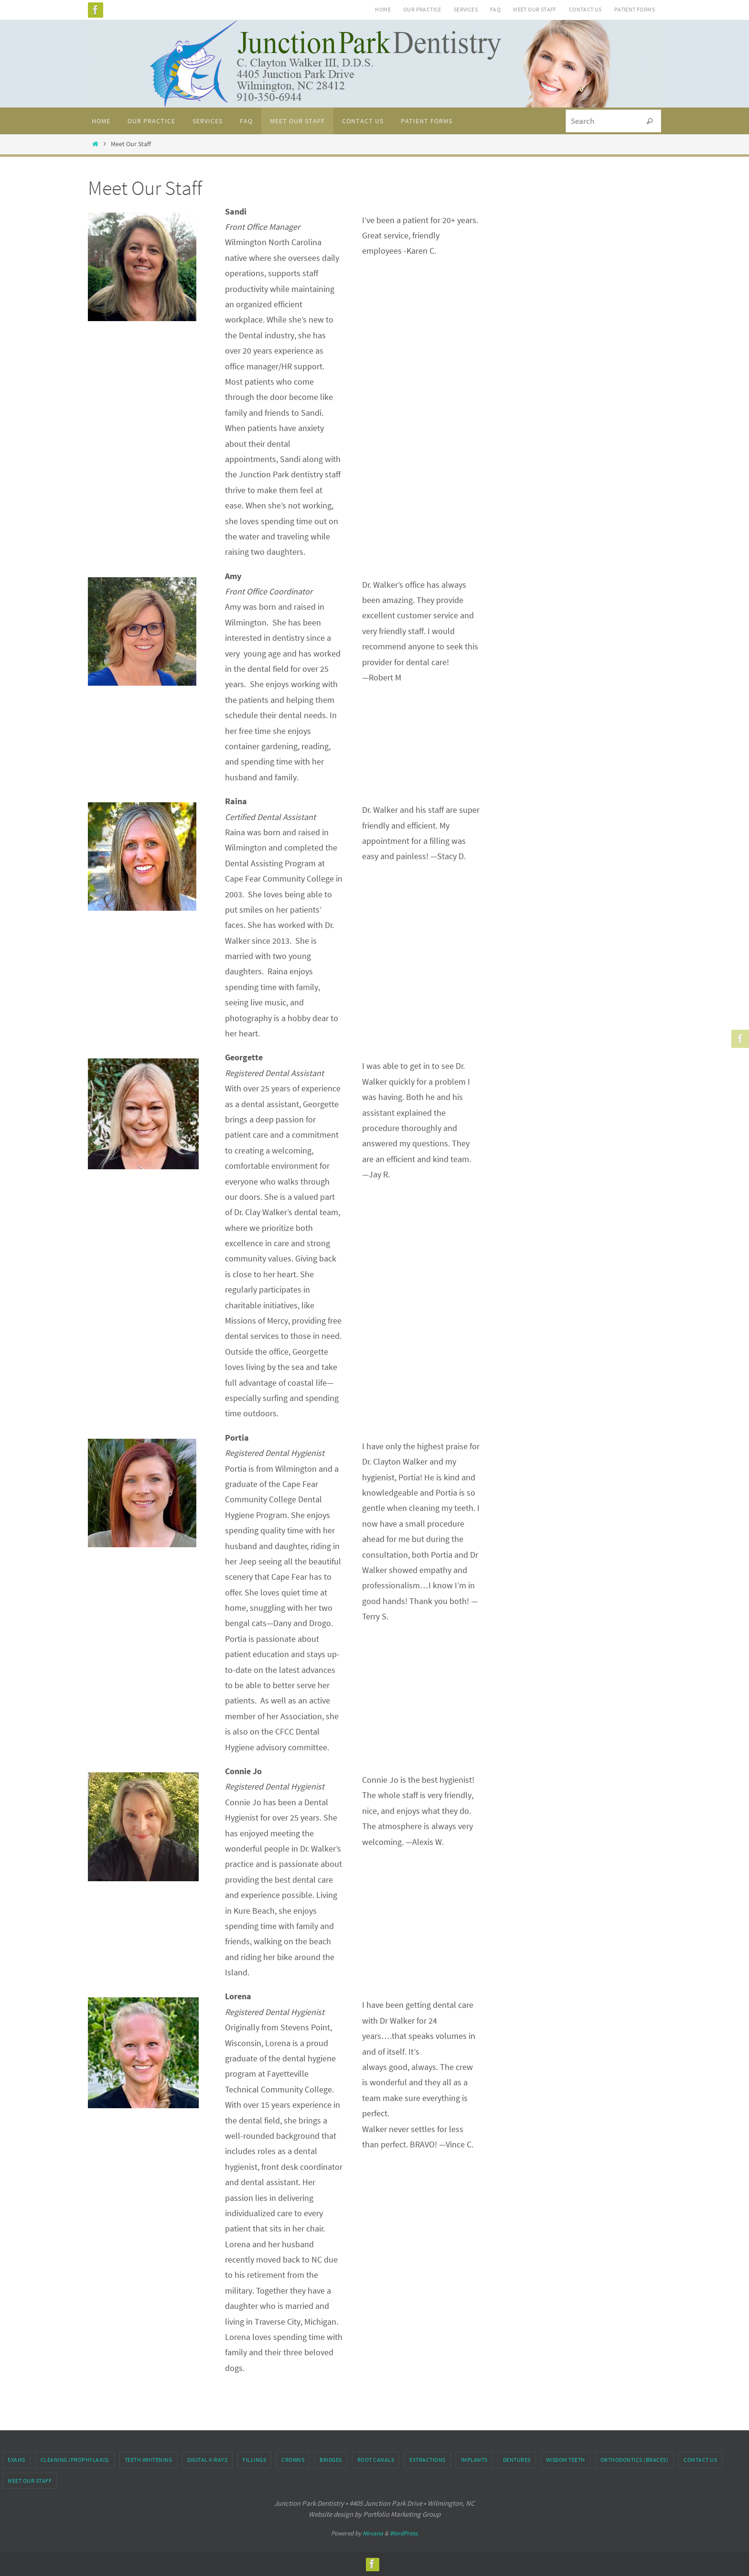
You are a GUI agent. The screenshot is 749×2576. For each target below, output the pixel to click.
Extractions (427, 2459)
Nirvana (373, 2533)
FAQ (495, 9)
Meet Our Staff (534, 9)
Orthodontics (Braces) (634, 2459)
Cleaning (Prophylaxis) (75, 2459)
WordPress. (404, 2533)
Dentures (517, 2459)
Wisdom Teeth (565, 2459)
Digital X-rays (207, 2459)
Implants (474, 2459)
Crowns (292, 2459)
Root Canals (376, 2459)
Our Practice (422, 9)
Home (383, 9)
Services (466, 9)
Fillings (254, 2459)
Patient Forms (634, 9)
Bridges (331, 2459)
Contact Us (585, 9)
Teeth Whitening (148, 2459)
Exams (16, 2459)
